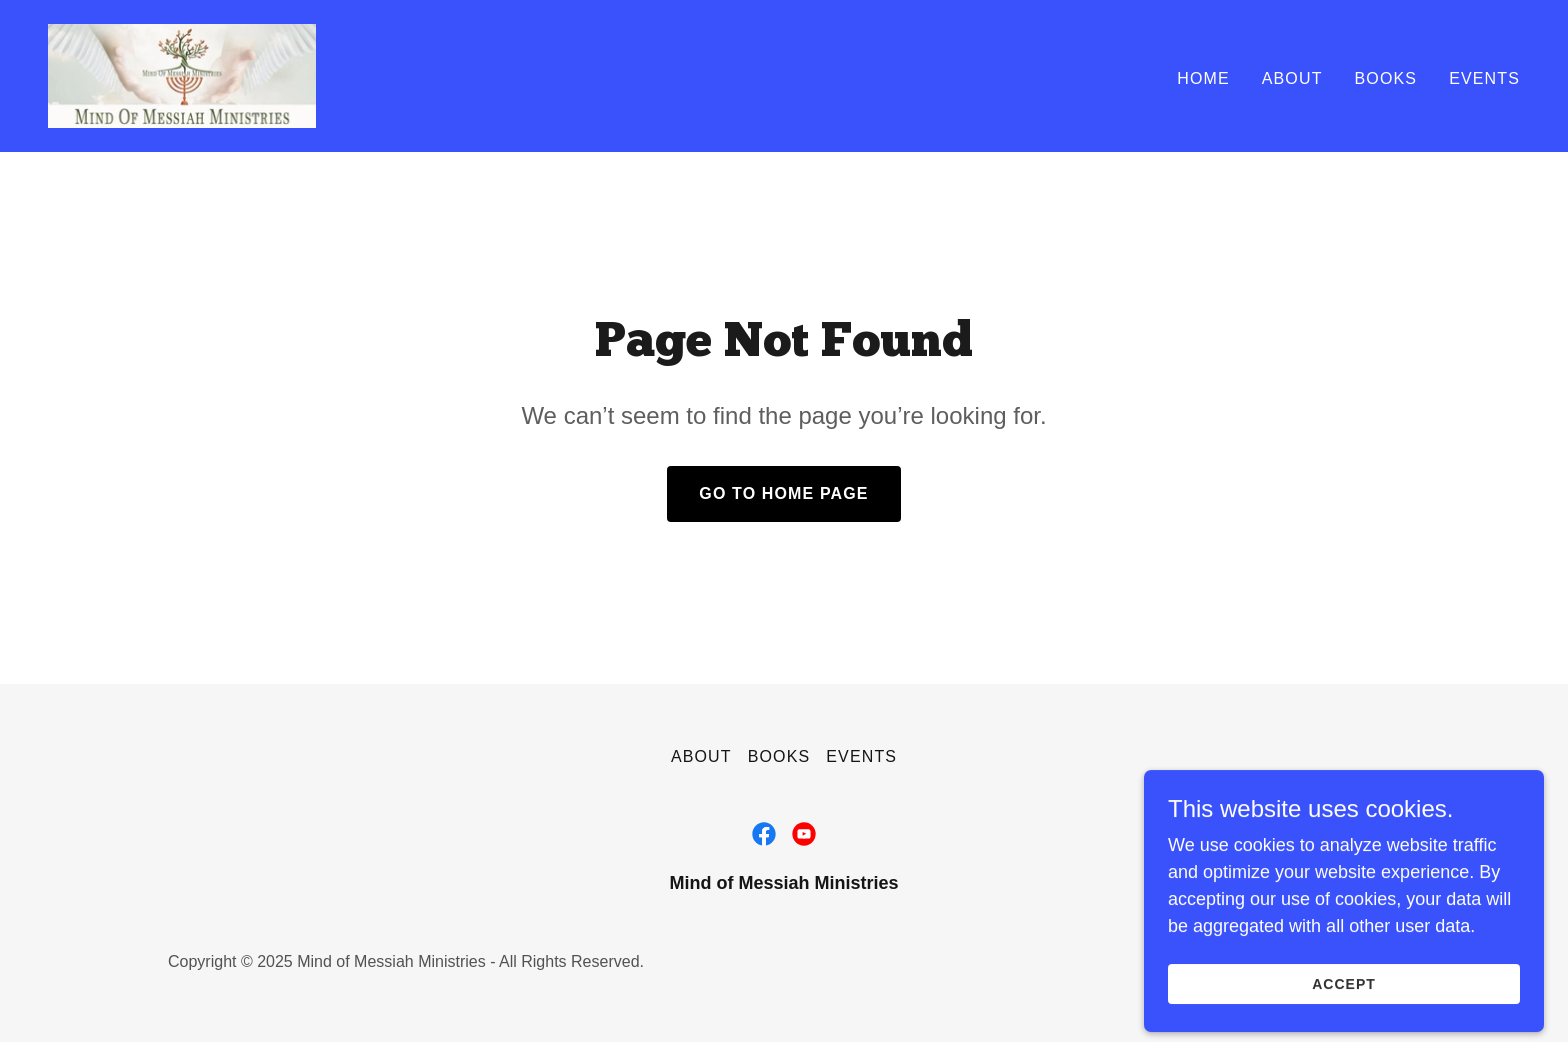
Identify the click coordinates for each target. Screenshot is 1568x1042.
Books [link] (1386, 78)
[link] (182, 75)
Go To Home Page (783, 493)
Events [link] (1484, 78)
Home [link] (1203, 78)
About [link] (1292, 78)
